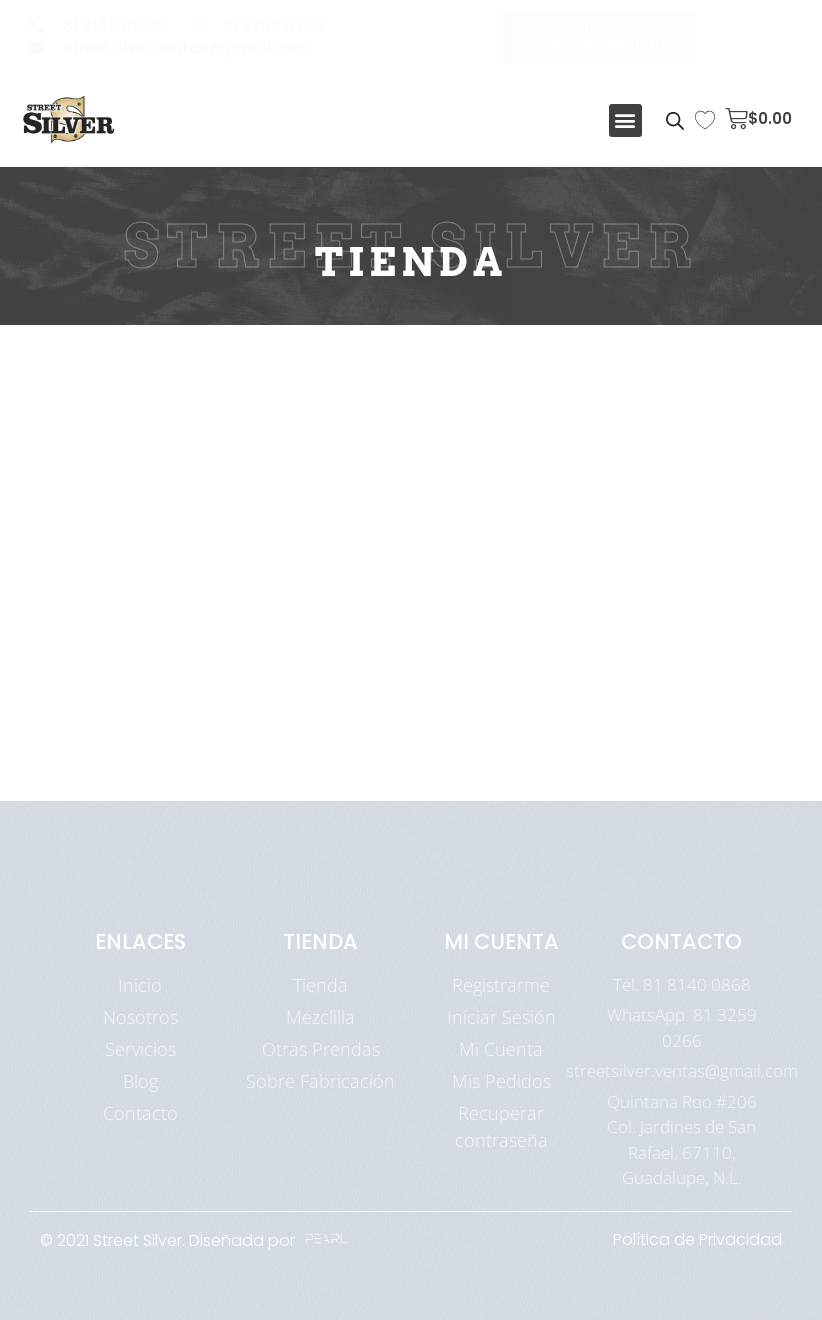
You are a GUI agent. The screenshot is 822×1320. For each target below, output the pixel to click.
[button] (625, 120)
